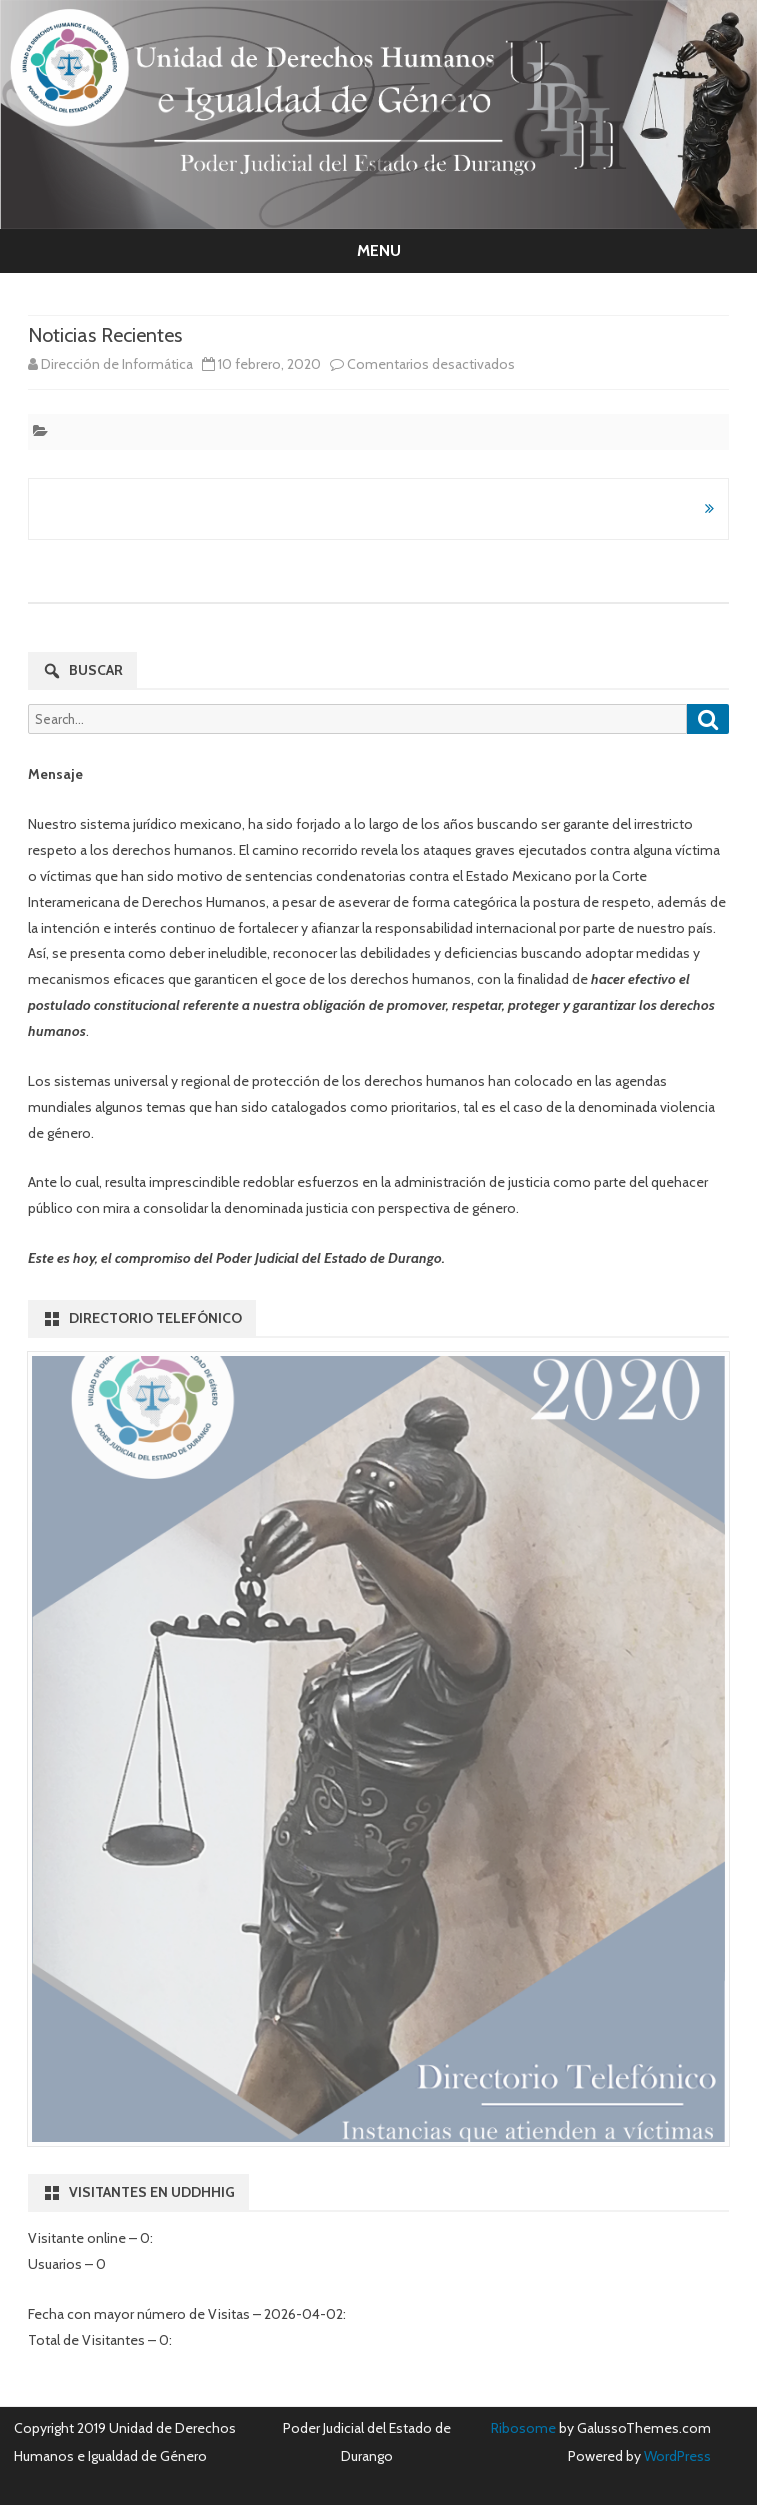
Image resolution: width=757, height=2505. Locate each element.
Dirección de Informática (117, 364)
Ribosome (523, 2428)
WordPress (676, 2456)
